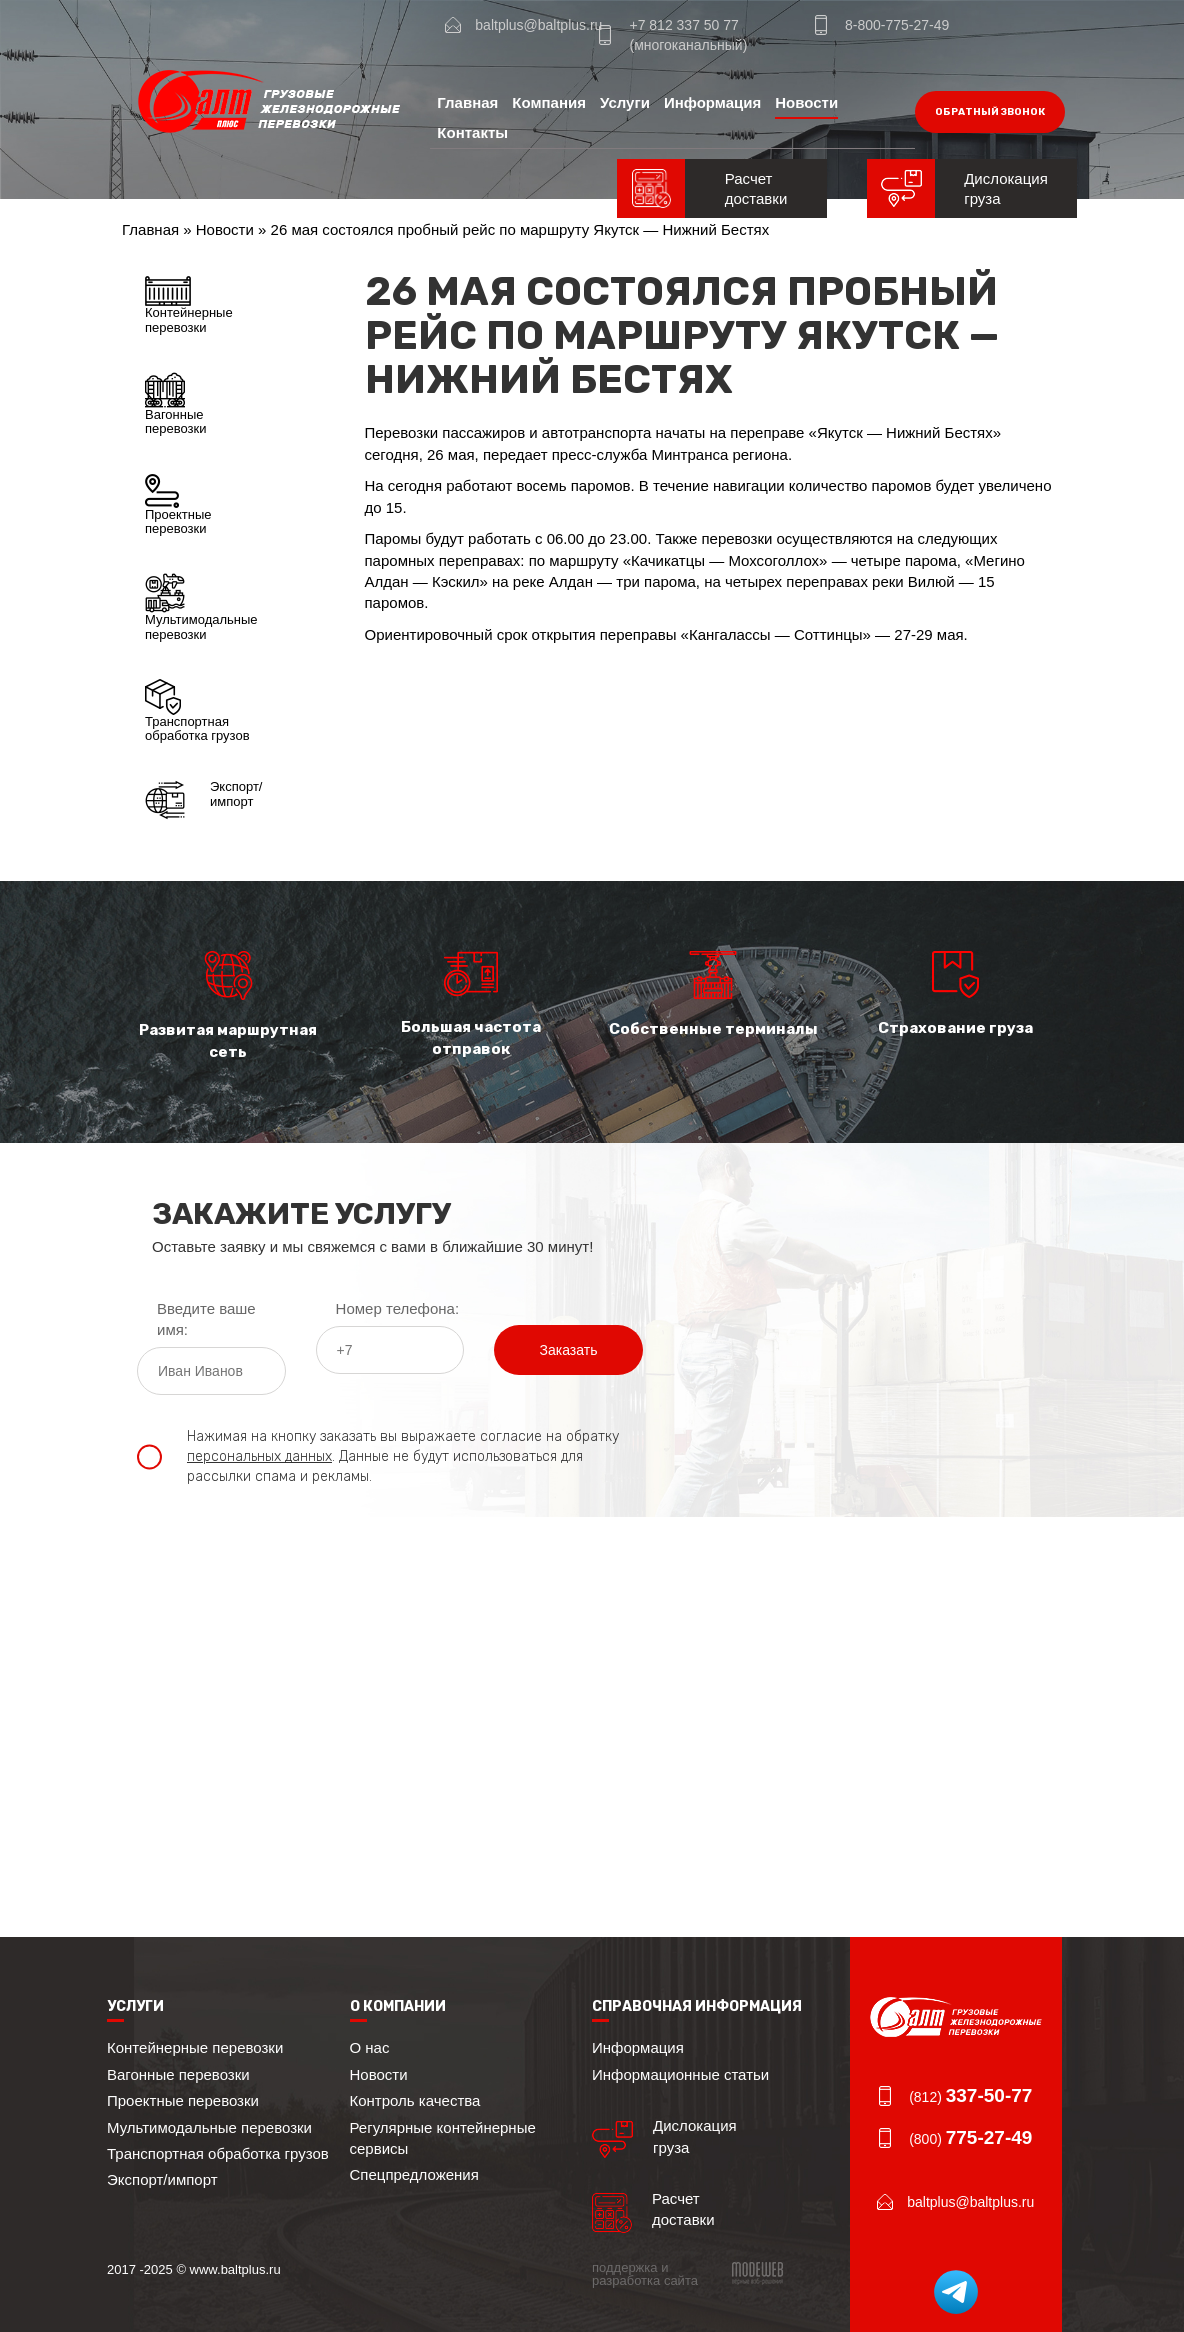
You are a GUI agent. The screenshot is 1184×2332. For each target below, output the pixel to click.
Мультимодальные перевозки (201, 607)
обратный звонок (990, 112)
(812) (970, 2097)
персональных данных (259, 1456)
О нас (370, 2047)
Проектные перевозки (178, 505)
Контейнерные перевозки (189, 305)
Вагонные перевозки (175, 404)
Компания (549, 102)
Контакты (472, 132)
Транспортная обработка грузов (197, 711)
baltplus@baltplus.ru (538, 25)
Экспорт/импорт (203, 800)
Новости (806, 102)
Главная (467, 102)
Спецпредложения (414, 2174)
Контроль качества (415, 2100)
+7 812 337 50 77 (683, 25)
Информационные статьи (680, 2074)
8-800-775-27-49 (897, 25)
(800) (970, 2139)
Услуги (625, 102)
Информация (712, 102)
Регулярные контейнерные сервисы (443, 2138)
